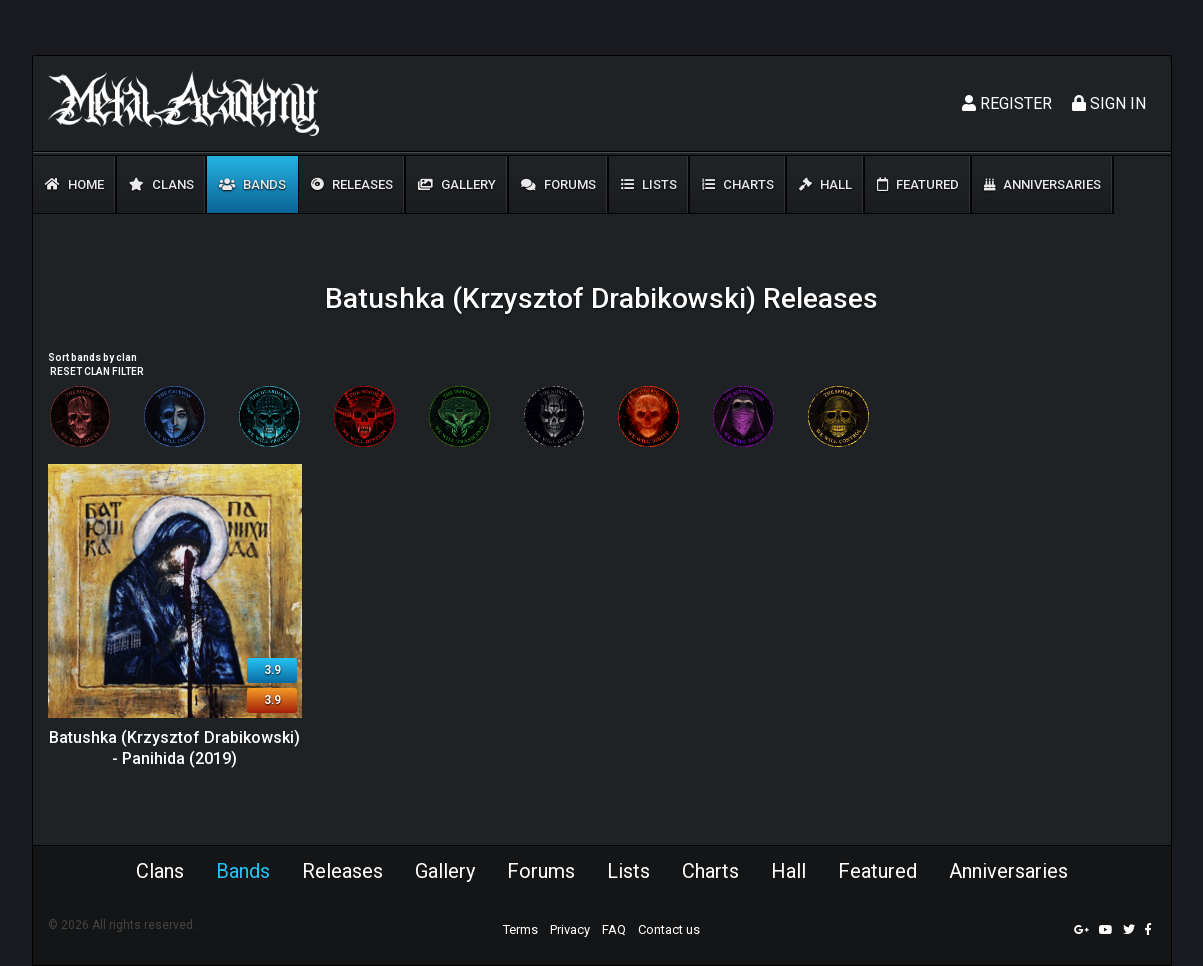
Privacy (570, 929)
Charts (738, 184)
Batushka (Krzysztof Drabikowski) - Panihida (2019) (174, 748)
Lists (649, 184)
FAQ (614, 929)
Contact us (669, 929)
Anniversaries (1042, 184)
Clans (161, 184)
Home (74, 184)
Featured (918, 184)
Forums (558, 184)
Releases (352, 184)
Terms (520, 929)
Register (1007, 103)
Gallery (457, 184)
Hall (825, 184)
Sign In (1109, 103)
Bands (252, 184)
